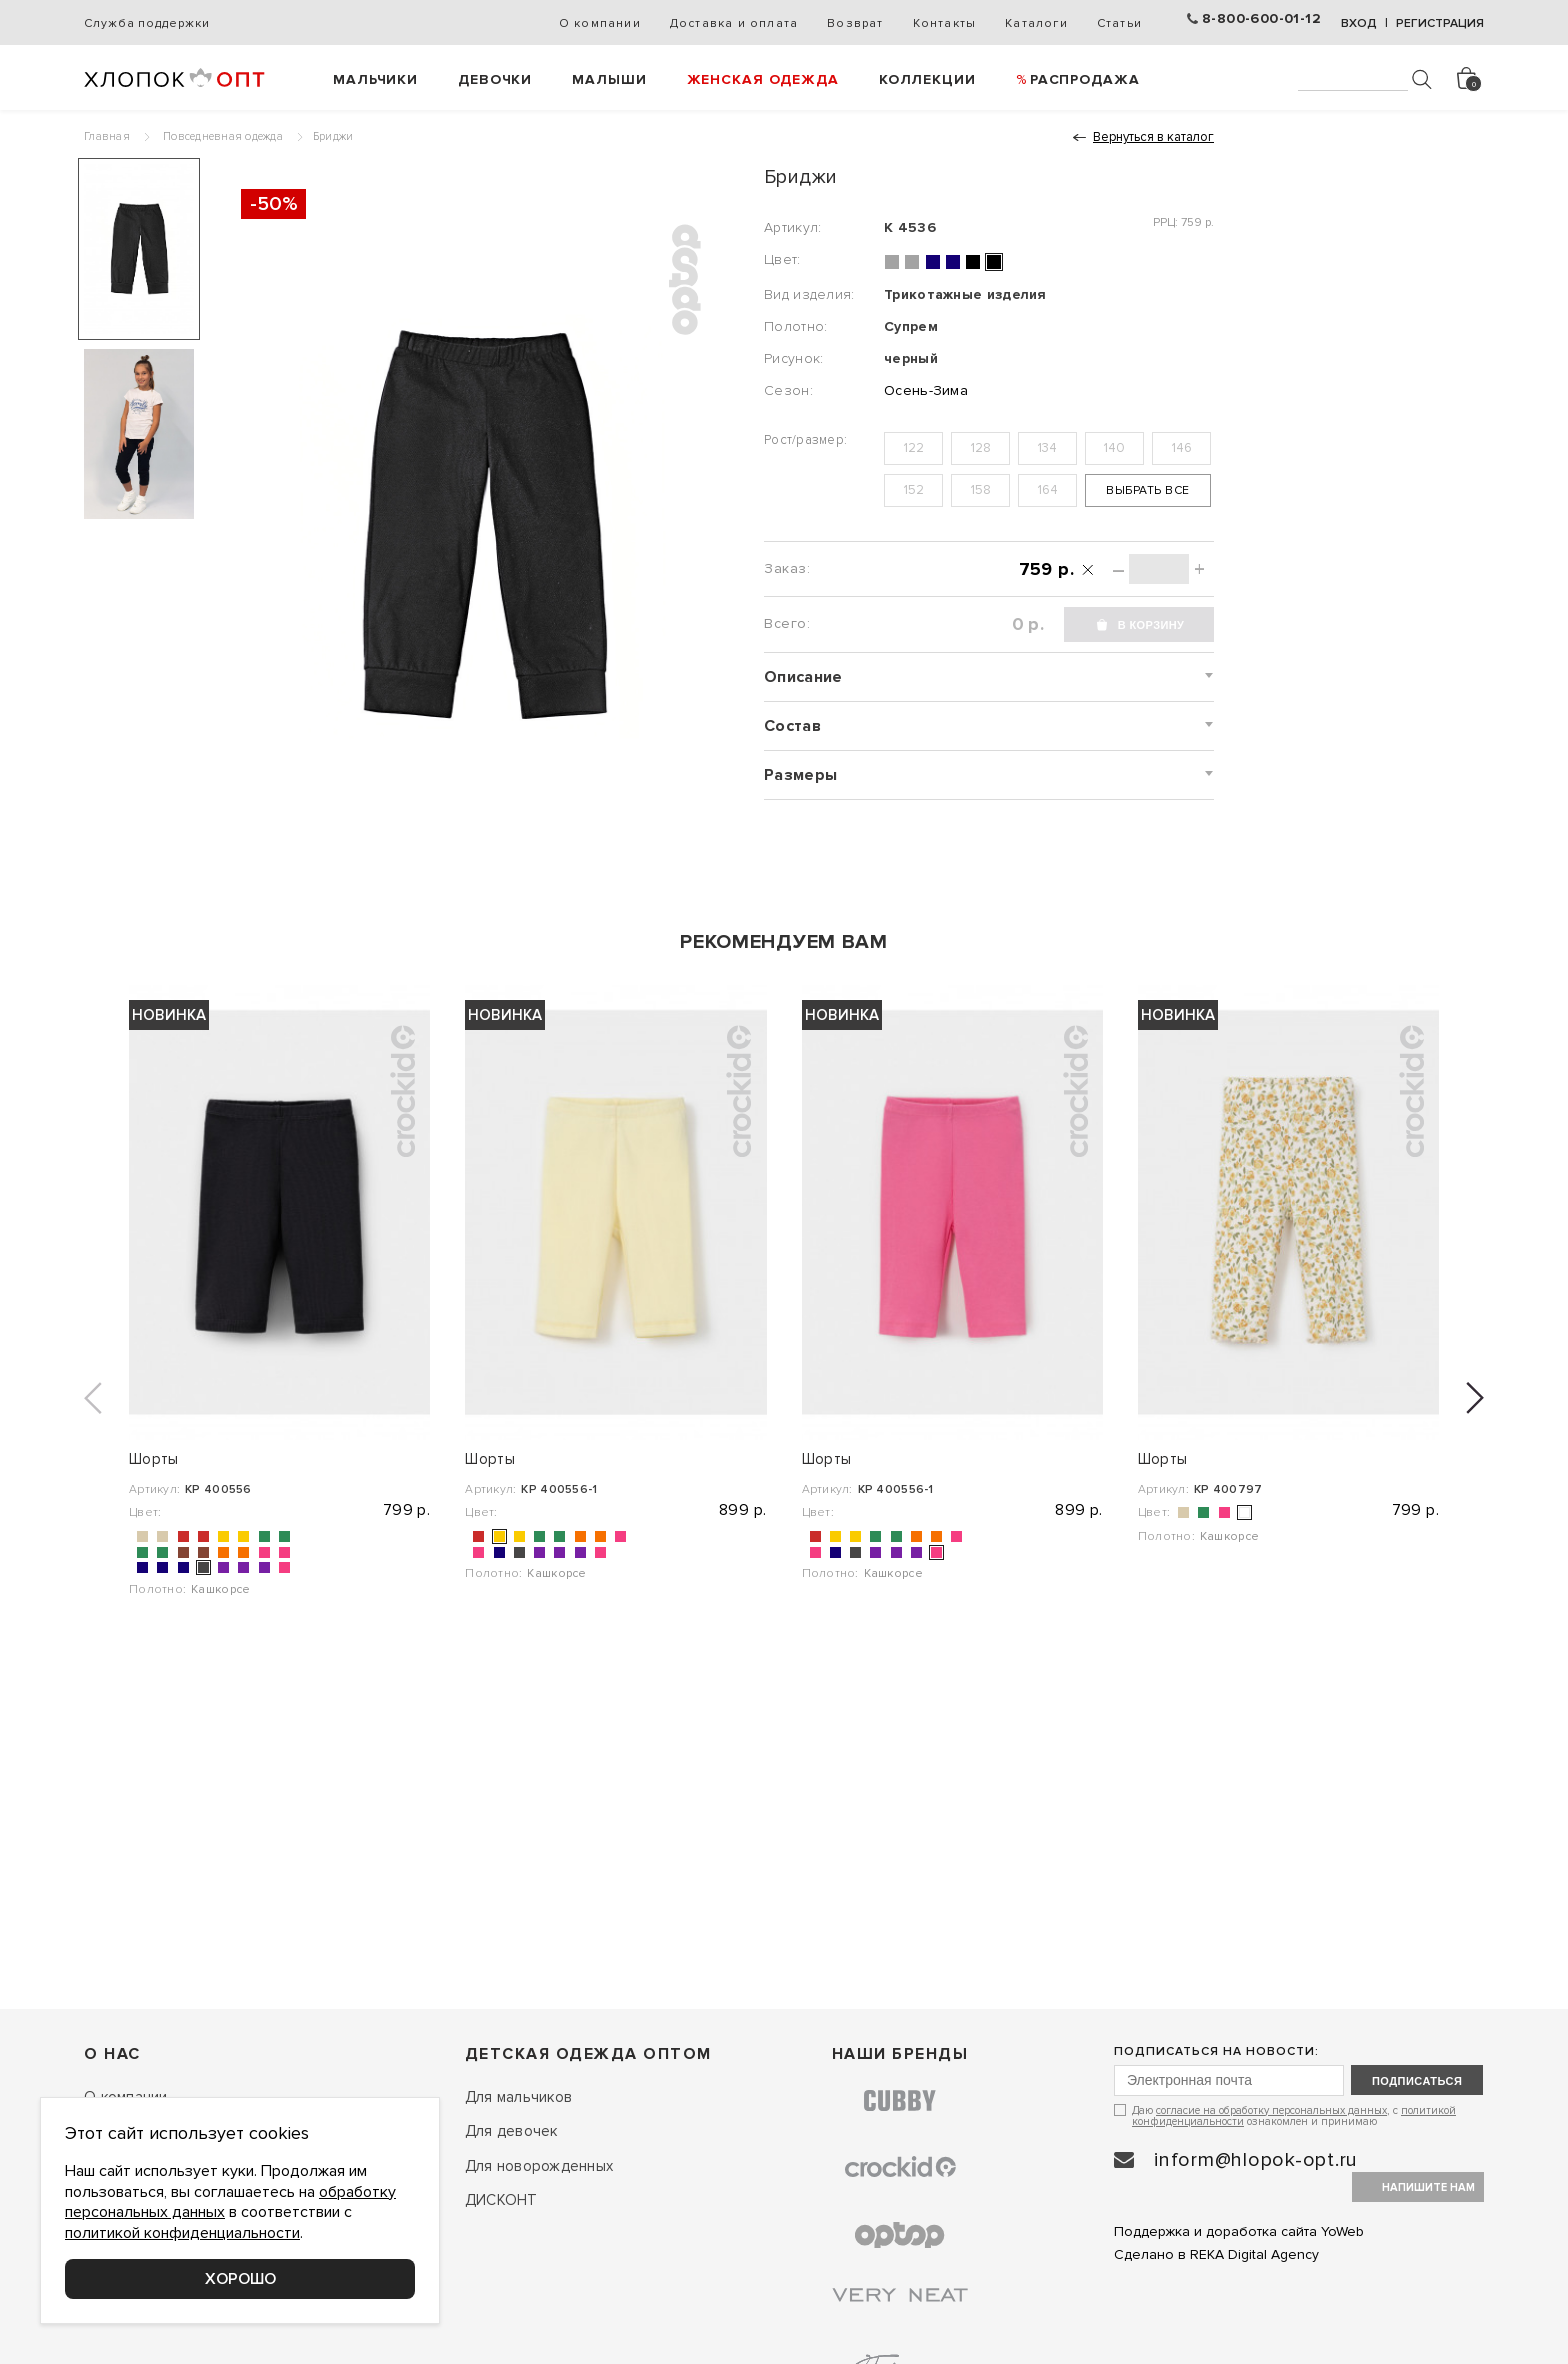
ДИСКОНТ (501, 2200)
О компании (600, 23)
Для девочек (511, 2131)
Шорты (154, 1459)
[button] (93, 1398)
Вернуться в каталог (1153, 137)
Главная (107, 136)
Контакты (945, 23)
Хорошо (240, 2279)
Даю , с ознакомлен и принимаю (1294, 2115)
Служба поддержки (146, 23)
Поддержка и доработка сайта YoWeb (1239, 2231)
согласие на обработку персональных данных (1271, 2110)
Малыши (609, 79)
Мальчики (375, 79)
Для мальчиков (518, 2097)
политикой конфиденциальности (182, 2233)
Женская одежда (763, 79)
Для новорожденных (539, 2166)
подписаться (1417, 2081)
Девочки (495, 79)
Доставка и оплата (734, 23)
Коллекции (927, 79)
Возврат (855, 23)
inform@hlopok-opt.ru (1256, 2160)
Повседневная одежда (223, 136)
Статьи (1119, 23)
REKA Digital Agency (1254, 2254)
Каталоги (1036, 23)
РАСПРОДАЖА (1085, 79)
